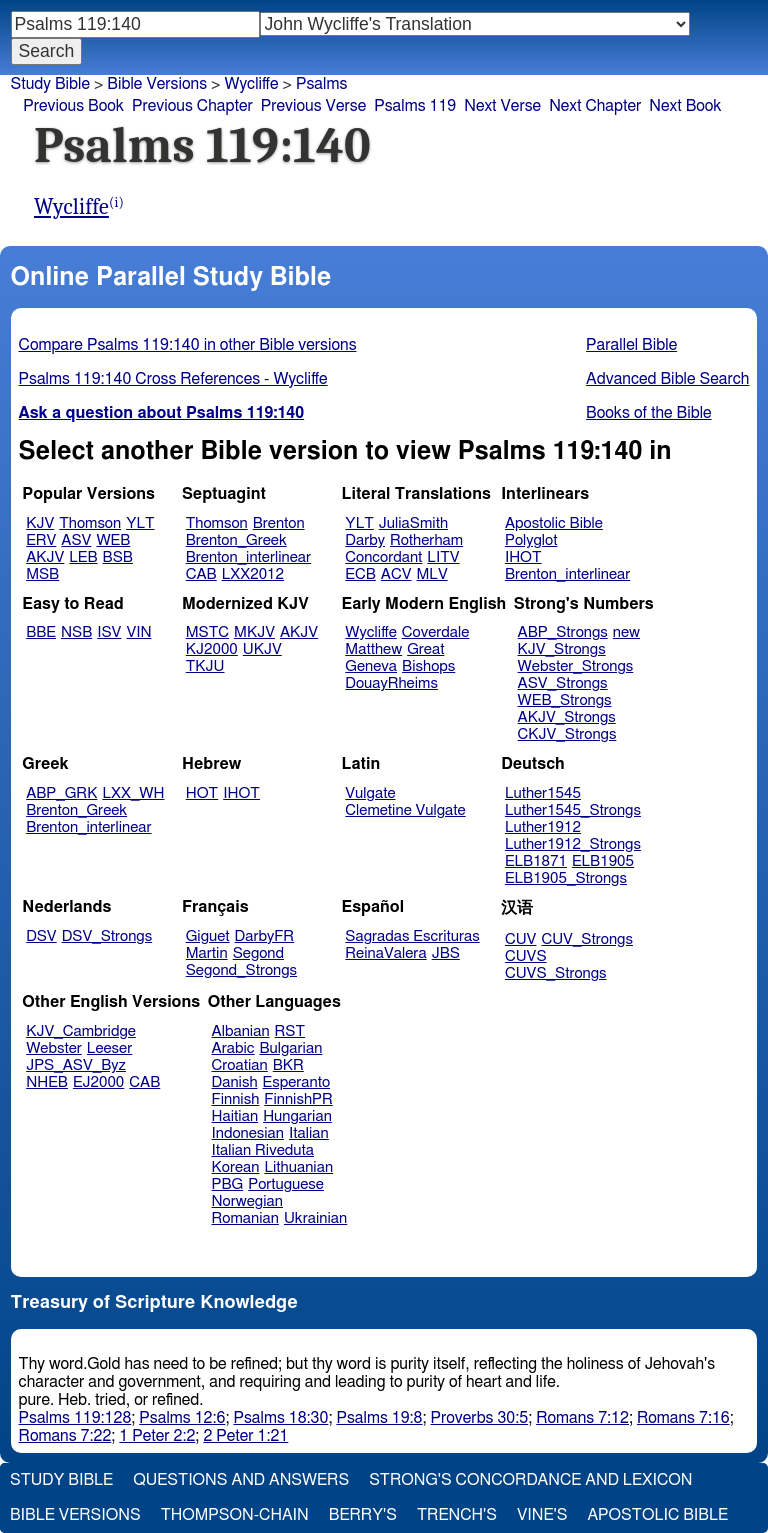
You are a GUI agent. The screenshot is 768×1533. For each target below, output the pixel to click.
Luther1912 (543, 827)
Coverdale (436, 632)
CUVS (526, 956)
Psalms (321, 84)
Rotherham (426, 540)
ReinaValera (385, 953)
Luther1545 (543, 793)
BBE (41, 632)
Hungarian (297, 1116)
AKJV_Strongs (567, 717)
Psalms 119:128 (75, 1418)
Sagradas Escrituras (412, 936)
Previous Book (73, 106)
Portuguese (286, 1184)
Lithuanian (298, 1167)
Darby (365, 540)
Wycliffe (71, 207)
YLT (140, 523)
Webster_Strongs (576, 666)
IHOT (523, 557)
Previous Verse (313, 106)
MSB (42, 574)
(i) (116, 202)
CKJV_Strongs (567, 734)
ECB (360, 574)
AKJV (45, 557)
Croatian (240, 1065)
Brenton (279, 523)
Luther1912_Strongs (573, 844)
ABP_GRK (61, 793)
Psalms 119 (415, 106)
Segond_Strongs (241, 970)
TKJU (205, 666)
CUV (521, 939)
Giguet (208, 936)
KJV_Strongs (562, 649)
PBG (228, 1184)
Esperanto (297, 1082)
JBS (446, 953)
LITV (443, 557)
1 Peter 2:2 (157, 1436)
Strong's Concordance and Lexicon (530, 1480)
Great (425, 649)
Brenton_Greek (236, 540)
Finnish (236, 1099)
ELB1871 (536, 861)
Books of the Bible (649, 413)
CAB (201, 574)
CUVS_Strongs (556, 973)
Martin (207, 953)
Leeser (109, 1048)
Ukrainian (315, 1218)
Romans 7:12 (582, 1418)
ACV (396, 574)
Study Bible (50, 84)
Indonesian (248, 1133)
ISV (109, 632)
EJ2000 (98, 1082)
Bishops (428, 666)
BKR (288, 1065)
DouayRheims (391, 683)
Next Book (685, 106)
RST (290, 1031)
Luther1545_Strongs (573, 810)
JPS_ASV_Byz (76, 1065)
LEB (83, 557)
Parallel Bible (631, 345)
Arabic (233, 1048)
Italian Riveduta (263, 1150)
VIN (138, 632)
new (626, 632)
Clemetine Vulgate (405, 810)
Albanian (241, 1031)
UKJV (262, 649)
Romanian (245, 1218)
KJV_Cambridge (81, 1031)
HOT (202, 793)
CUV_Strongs (586, 939)
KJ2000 (212, 649)
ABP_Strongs (563, 632)
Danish (235, 1082)
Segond (258, 953)
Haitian (235, 1116)
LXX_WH (133, 793)
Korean (236, 1167)
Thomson (90, 523)
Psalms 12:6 (182, 1418)
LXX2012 (253, 574)
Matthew (373, 649)
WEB (113, 540)
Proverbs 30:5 (480, 1418)
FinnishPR (298, 1099)
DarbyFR (265, 936)
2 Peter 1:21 (245, 1436)
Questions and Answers (241, 1480)
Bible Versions (157, 84)
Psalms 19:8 (379, 1418)
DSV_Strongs (107, 936)
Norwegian (247, 1201)
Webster (54, 1048)
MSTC (207, 632)
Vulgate (370, 793)
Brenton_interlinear (248, 557)
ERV (41, 540)
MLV (431, 574)
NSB (76, 632)
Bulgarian (290, 1048)
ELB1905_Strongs (566, 878)
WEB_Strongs (565, 700)
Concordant (383, 557)
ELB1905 (603, 861)
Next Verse (502, 106)
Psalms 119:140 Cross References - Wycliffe (173, 379)
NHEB (47, 1082)
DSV (41, 936)
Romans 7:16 (683, 1418)
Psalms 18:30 (280, 1418)
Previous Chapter (192, 106)
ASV (76, 540)
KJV (40, 523)
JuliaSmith (413, 523)
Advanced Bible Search (667, 379)
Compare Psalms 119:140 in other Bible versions (188, 345)
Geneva (371, 666)
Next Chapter (595, 106)
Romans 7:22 (65, 1436)
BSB (118, 557)
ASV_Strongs (563, 683)
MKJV (254, 632)
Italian (309, 1133)
